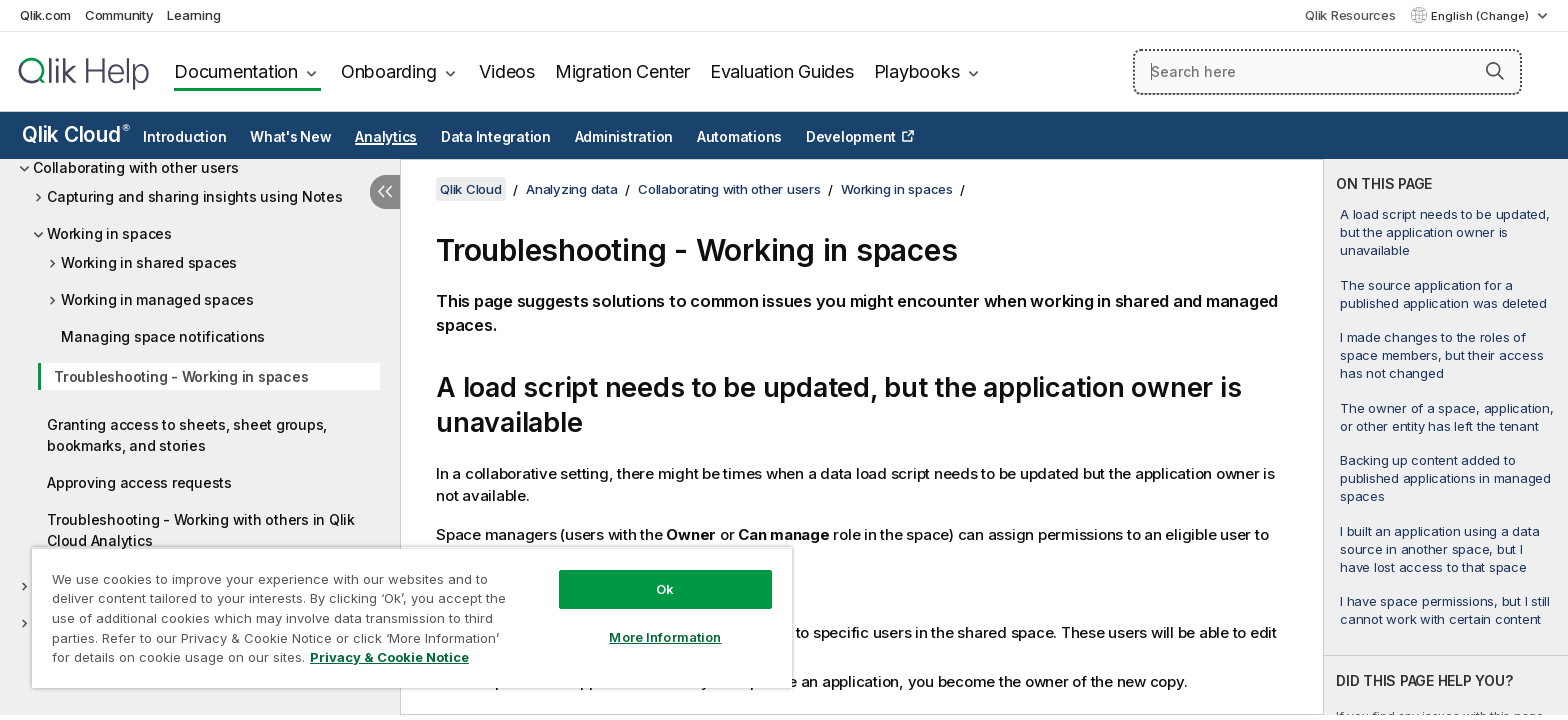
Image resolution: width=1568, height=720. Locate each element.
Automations (739, 137)
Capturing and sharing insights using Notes (195, 196)
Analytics (386, 137)
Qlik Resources (1350, 15)
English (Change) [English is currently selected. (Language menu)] (1481, 16)
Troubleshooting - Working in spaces (181, 376)
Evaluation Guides (782, 71)
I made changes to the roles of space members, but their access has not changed (1441, 355)
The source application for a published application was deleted (1443, 294)
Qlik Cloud (76, 134)
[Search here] (1327, 72)
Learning (193, 15)
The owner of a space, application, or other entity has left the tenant (1447, 417)
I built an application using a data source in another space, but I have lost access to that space (1439, 549)
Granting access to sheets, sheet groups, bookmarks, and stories (187, 435)
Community (119, 15)
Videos (507, 71)
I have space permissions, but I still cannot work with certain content (1445, 610)
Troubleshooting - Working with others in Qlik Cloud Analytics (201, 530)
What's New (291, 137)
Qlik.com (45, 15)
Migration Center (622, 71)
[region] (412, 617)
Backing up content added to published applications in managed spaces (1445, 478)
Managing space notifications (163, 336)
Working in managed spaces (157, 299)
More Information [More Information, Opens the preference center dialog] (665, 637)
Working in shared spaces (149, 262)
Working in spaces (109, 233)
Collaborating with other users (136, 167)
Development (851, 137)
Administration (624, 137)
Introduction (184, 137)
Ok (665, 589)
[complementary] (1446, 437)
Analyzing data (572, 189)
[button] (1495, 71)
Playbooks (917, 71)
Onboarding (389, 71)
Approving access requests (139, 482)
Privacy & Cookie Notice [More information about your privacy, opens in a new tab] (389, 657)
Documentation (236, 71)
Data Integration (496, 137)
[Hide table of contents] (385, 192)
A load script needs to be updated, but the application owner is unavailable (1445, 232)
